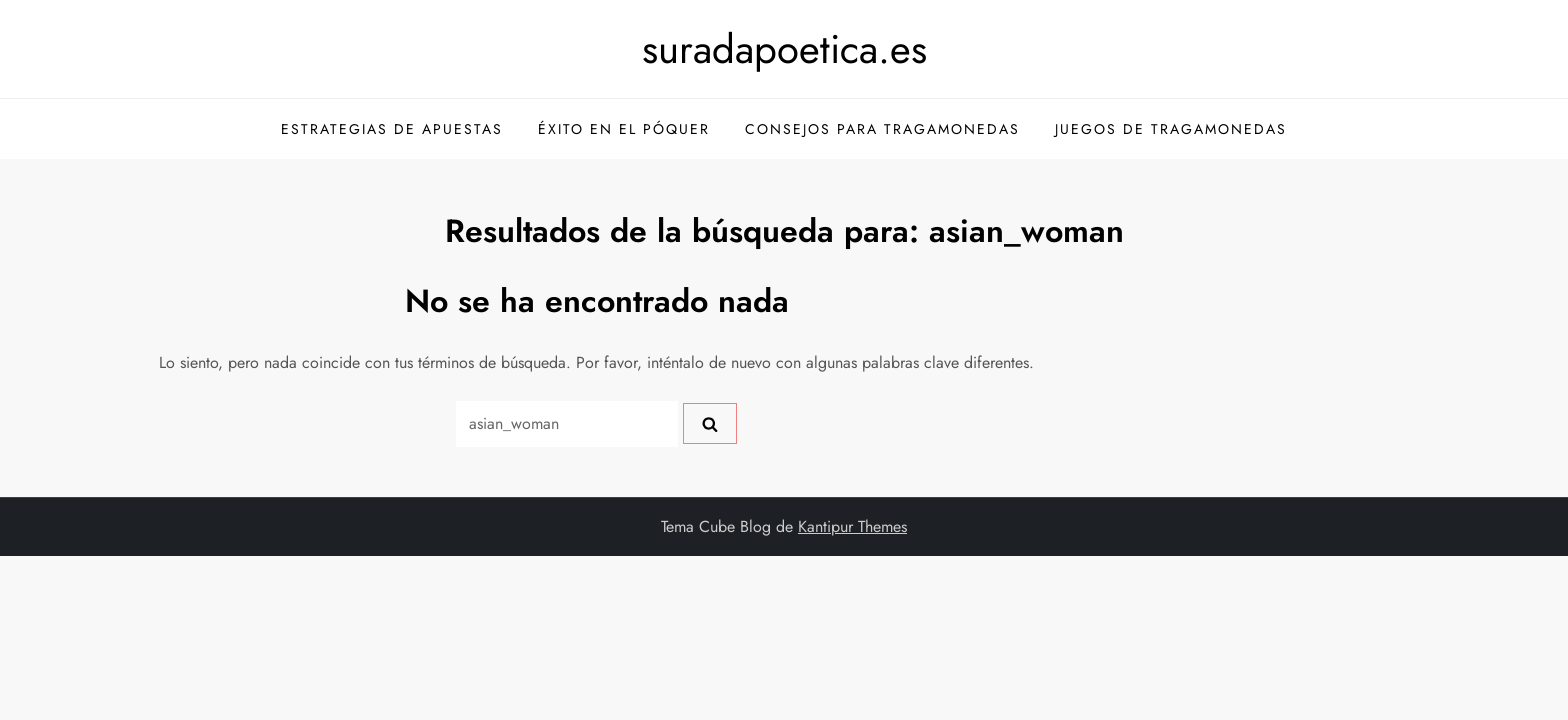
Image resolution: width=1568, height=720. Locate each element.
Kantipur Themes (852, 526)
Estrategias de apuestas (392, 129)
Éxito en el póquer (624, 129)
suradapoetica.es (784, 49)
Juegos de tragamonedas (1171, 129)
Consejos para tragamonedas (882, 129)
